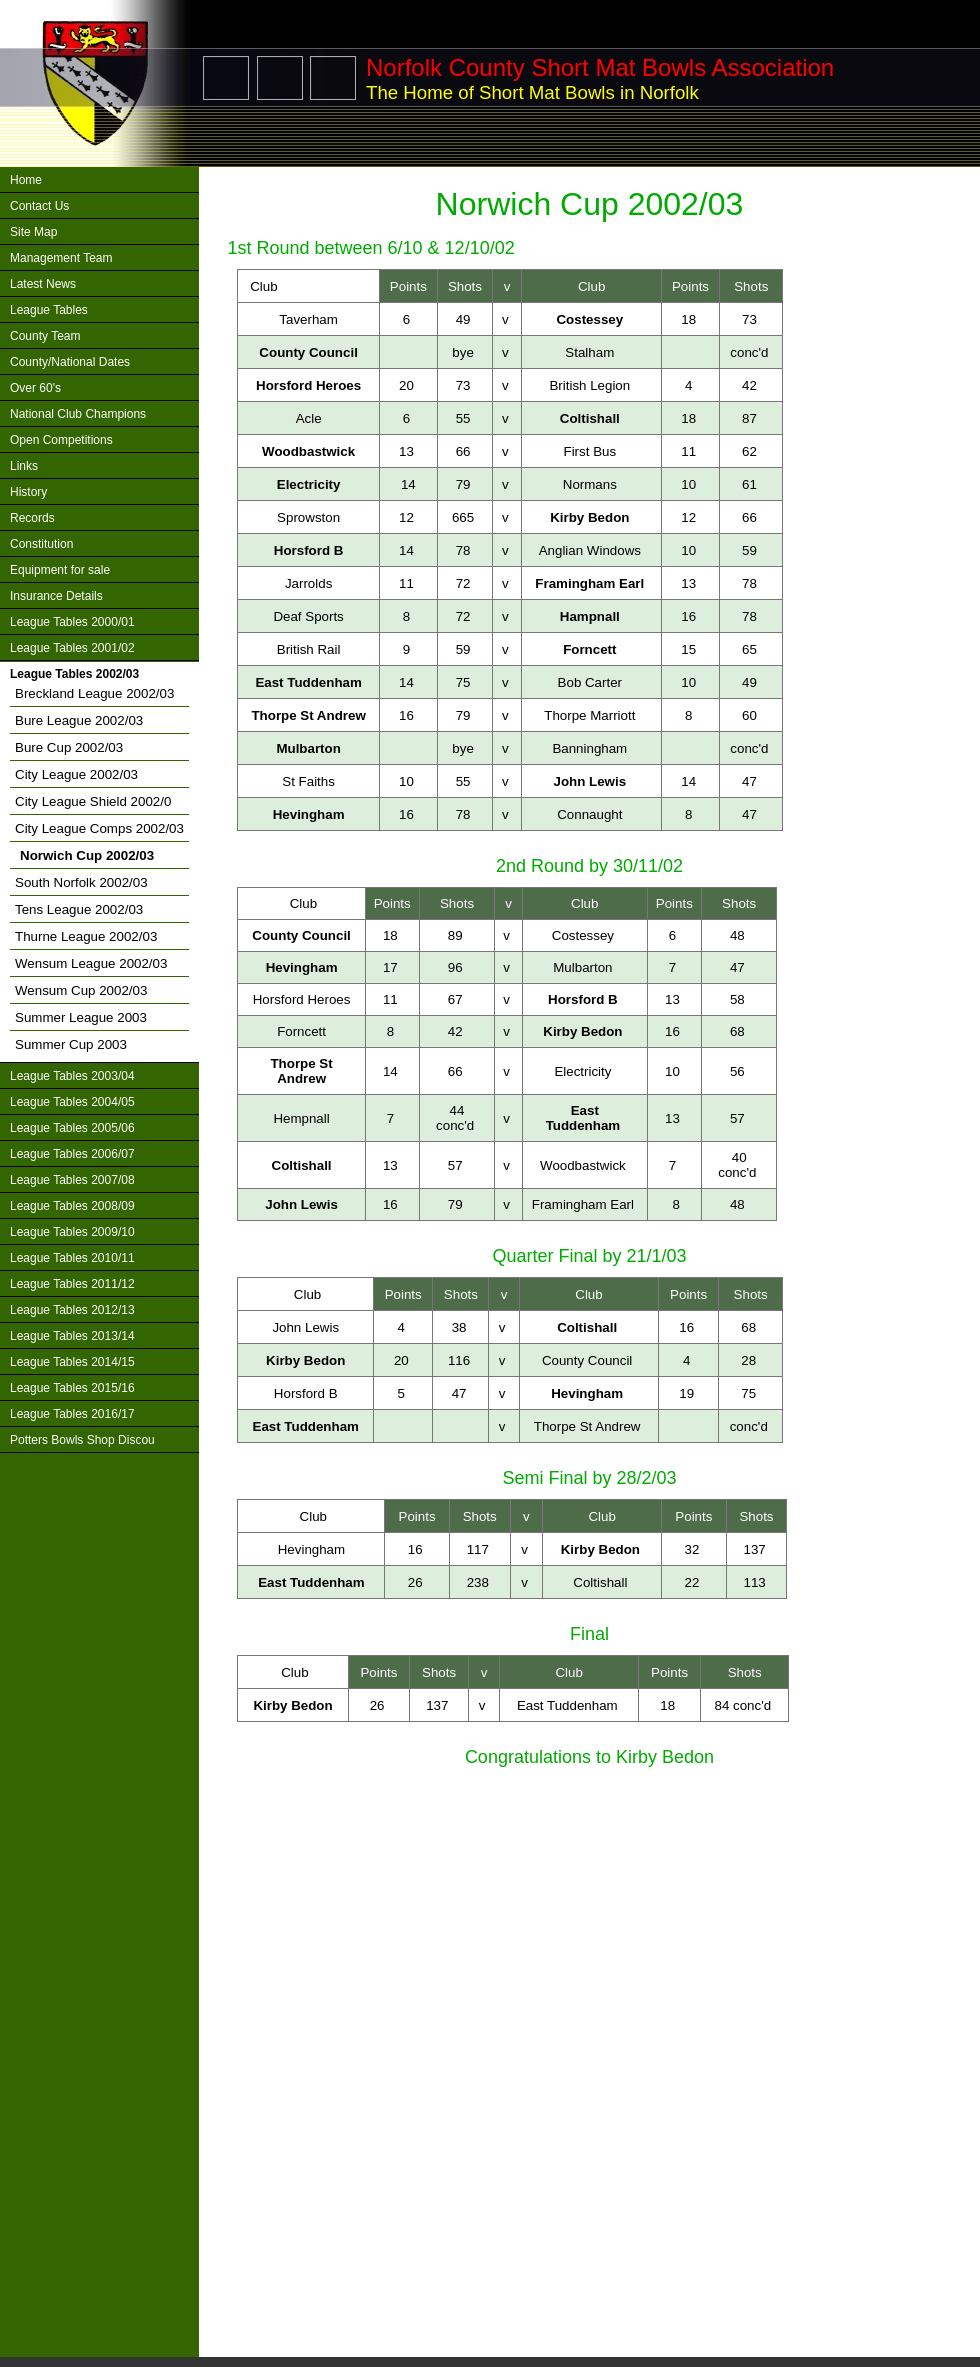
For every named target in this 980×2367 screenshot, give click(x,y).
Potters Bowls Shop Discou (82, 1440)
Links (24, 466)
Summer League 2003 (81, 1017)
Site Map (33, 232)
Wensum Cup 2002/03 (81, 990)
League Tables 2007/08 (72, 1180)
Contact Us (39, 206)
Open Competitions (61, 440)
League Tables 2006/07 (72, 1154)
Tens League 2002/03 (79, 909)
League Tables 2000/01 (72, 622)
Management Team (61, 258)
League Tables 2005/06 (72, 1128)
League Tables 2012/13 (72, 1310)
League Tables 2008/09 (72, 1206)
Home (26, 180)
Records (32, 518)
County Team (45, 336)
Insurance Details (56, 596)
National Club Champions (78, 414)
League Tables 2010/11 (72, 1258)
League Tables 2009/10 (72, 1232)
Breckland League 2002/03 (94, 693)
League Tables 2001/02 (72, 648)
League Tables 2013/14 (72, 1336)
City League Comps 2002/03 (99, 828)
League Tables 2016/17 (72, 1414)
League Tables (49, 310)
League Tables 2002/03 (74, 674)
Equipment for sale (60, 570)
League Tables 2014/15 (72, 1362)
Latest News (43, 284)
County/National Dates (70, 362)
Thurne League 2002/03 (86, 936)
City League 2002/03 (76, 774)
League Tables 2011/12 (72, 1284)
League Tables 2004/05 (72, 1102)
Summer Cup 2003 (71, 1044)
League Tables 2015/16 (72, 1388)
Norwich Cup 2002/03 (87, 855)
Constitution (41, 544)
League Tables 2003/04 (72, 1076)
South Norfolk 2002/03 (81, 882)
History (28, 492)
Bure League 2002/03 (79, 720)
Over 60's (35, 388)
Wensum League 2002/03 (91, 963)
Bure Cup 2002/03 (69, 747)
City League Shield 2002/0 (93, 801)
